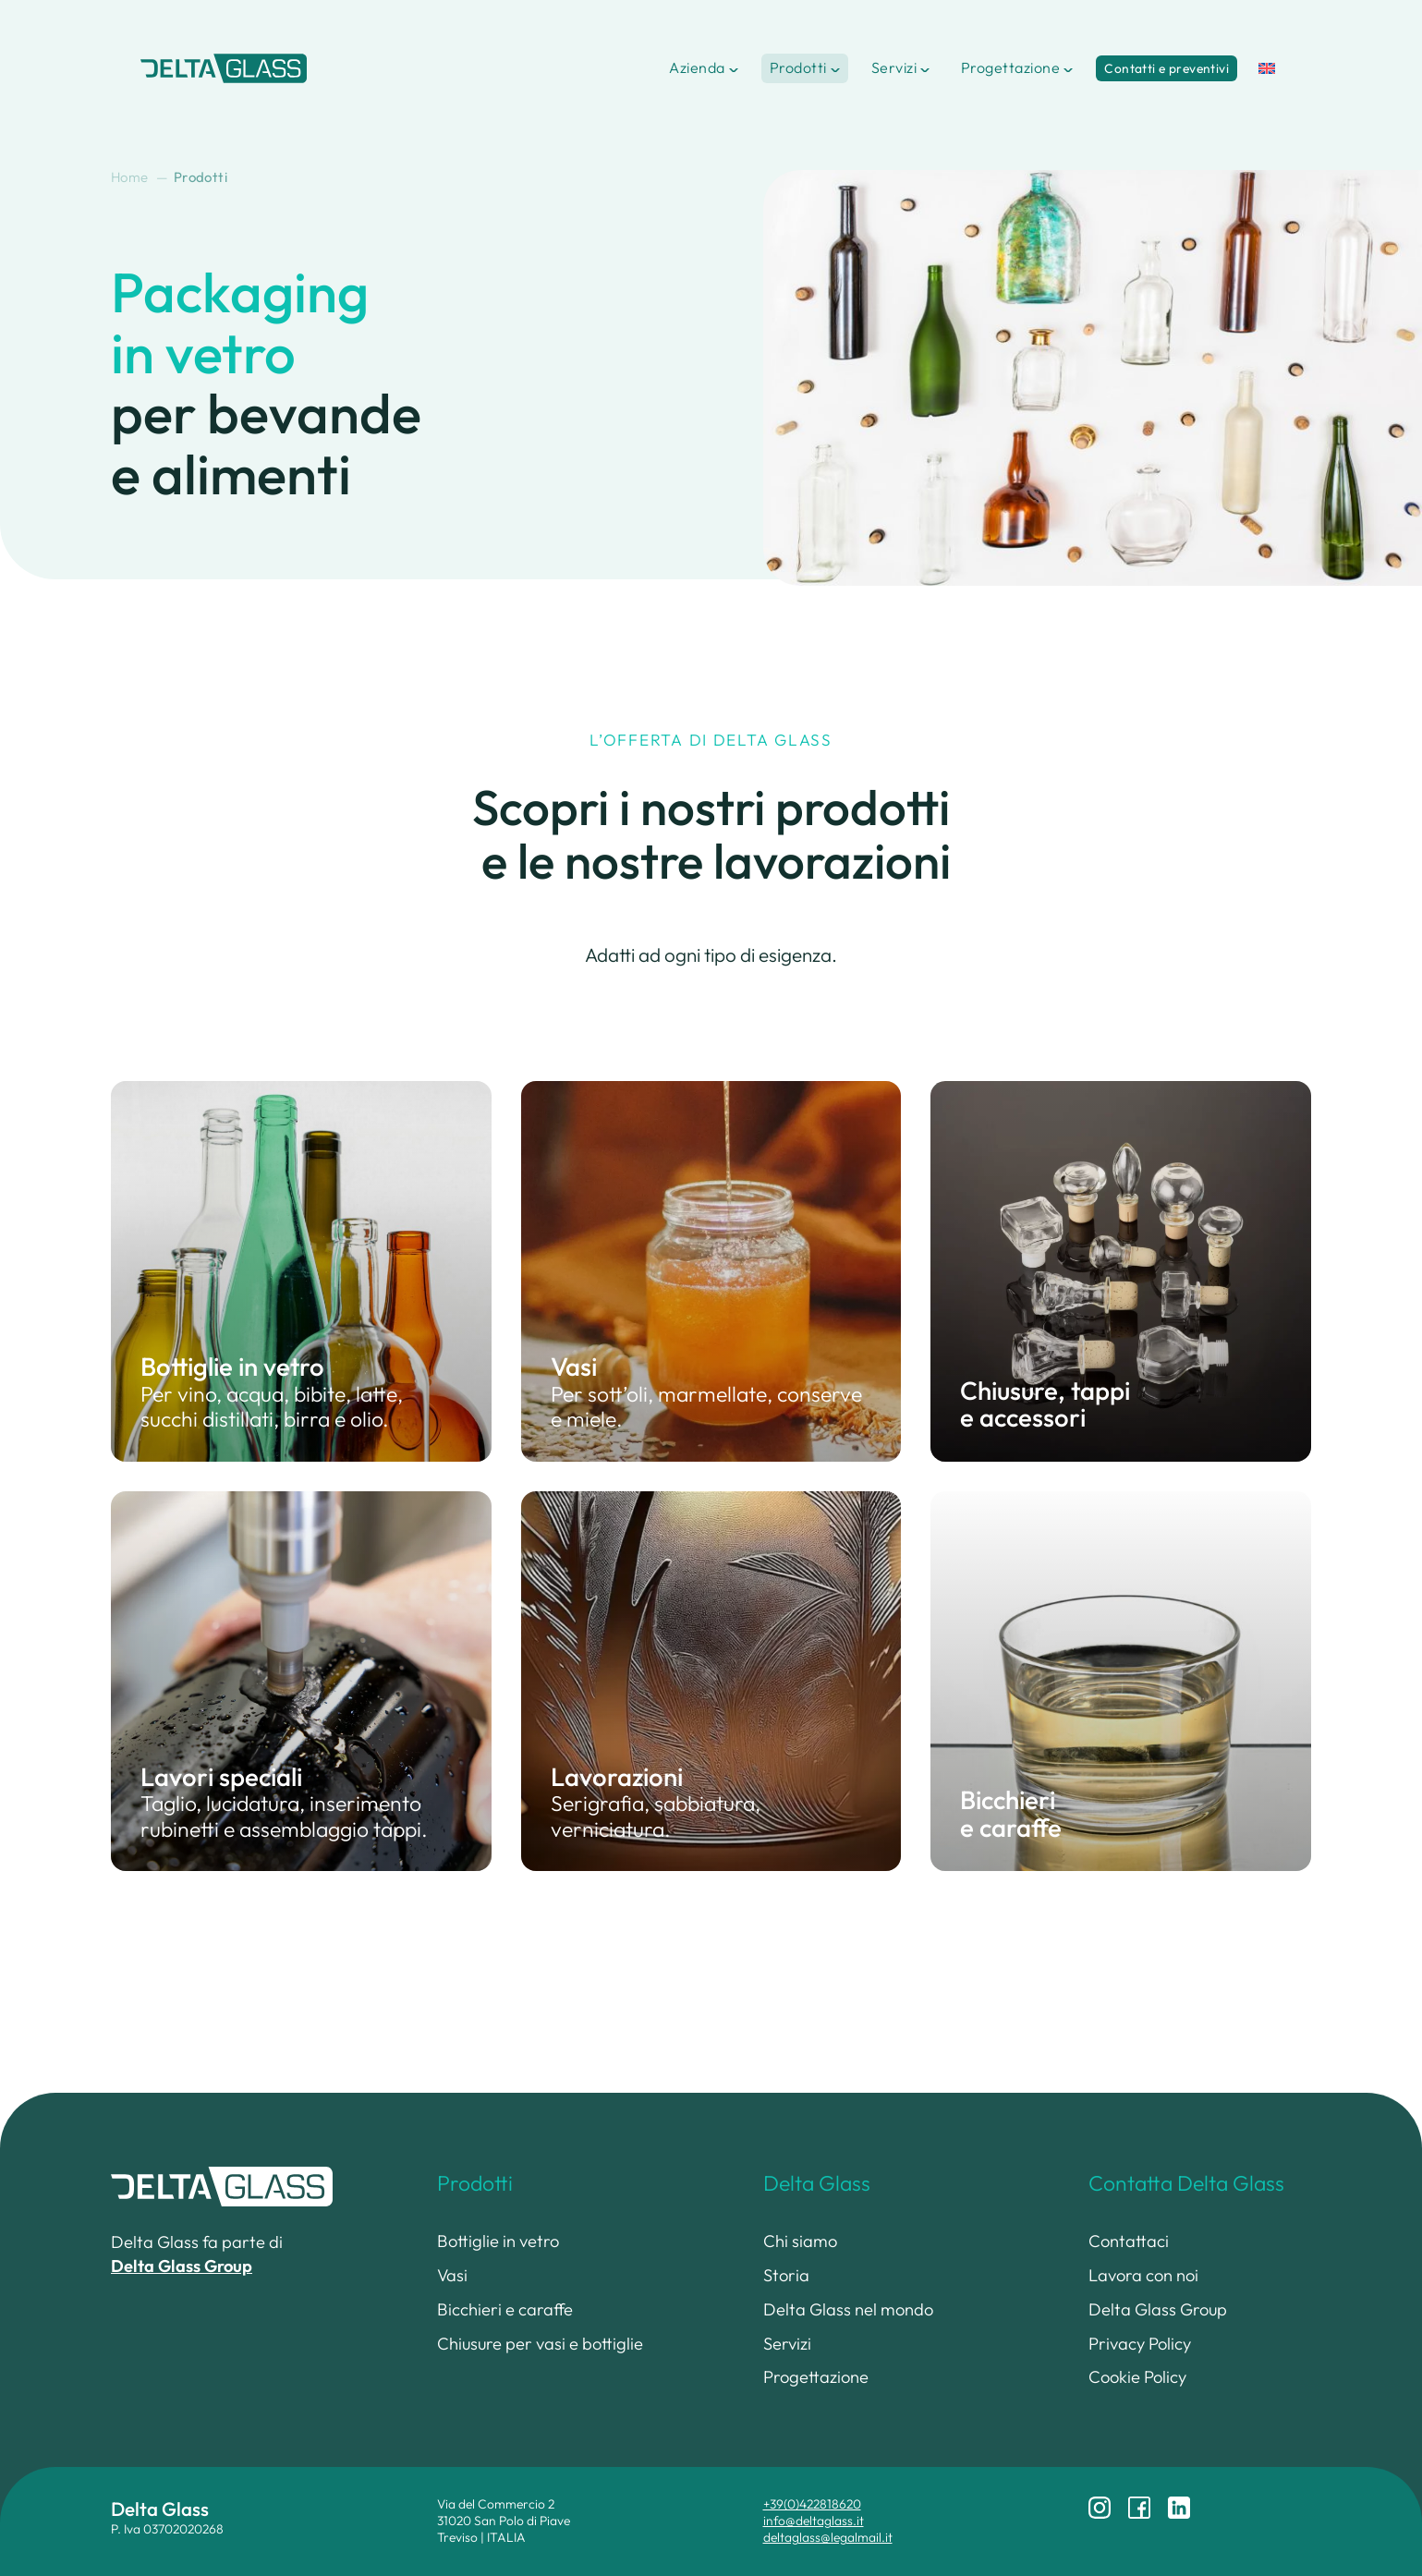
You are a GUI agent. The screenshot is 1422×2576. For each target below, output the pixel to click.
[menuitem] (1267, 68)
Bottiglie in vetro (498, 2241)
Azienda (696, 67)
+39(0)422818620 (812, 2504)
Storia (786, 2275)
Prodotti (798, 67)
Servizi (894, 67)
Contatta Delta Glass (1186, 2182)
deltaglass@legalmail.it (828, 2537)
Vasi (452, 2275)
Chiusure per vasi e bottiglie (540, 2343)
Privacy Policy (1139, 2343)
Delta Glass (816, 2182)
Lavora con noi (1143, 2275)
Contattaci (1128, 2241)
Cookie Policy (1137, 2377)
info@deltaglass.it (813, 2520)
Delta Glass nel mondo (848, 2309)
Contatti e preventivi (1166, 68)
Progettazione (1010, 67)
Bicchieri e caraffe (505, 2309)
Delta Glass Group (1157, 2309)
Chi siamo (800, 2241)
